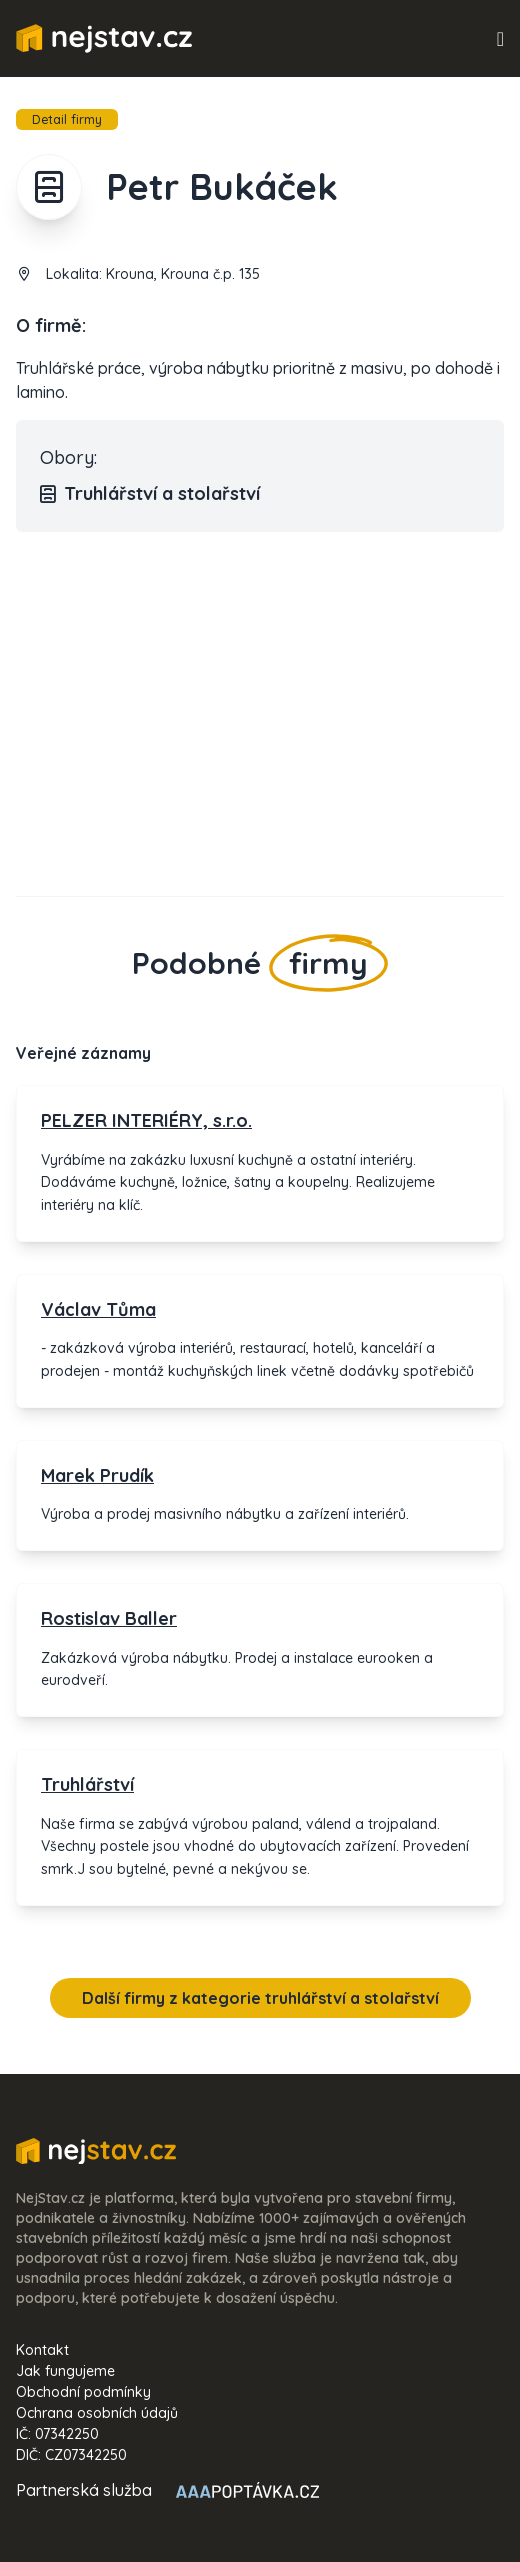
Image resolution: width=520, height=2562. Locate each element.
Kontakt (42, 2350)
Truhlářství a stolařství (150, 494)
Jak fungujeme (65, 2371)
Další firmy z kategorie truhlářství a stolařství (260, 1998)
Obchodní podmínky (83, 2392)
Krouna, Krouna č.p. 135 (183, 274)
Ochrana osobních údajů (97, 2413)
